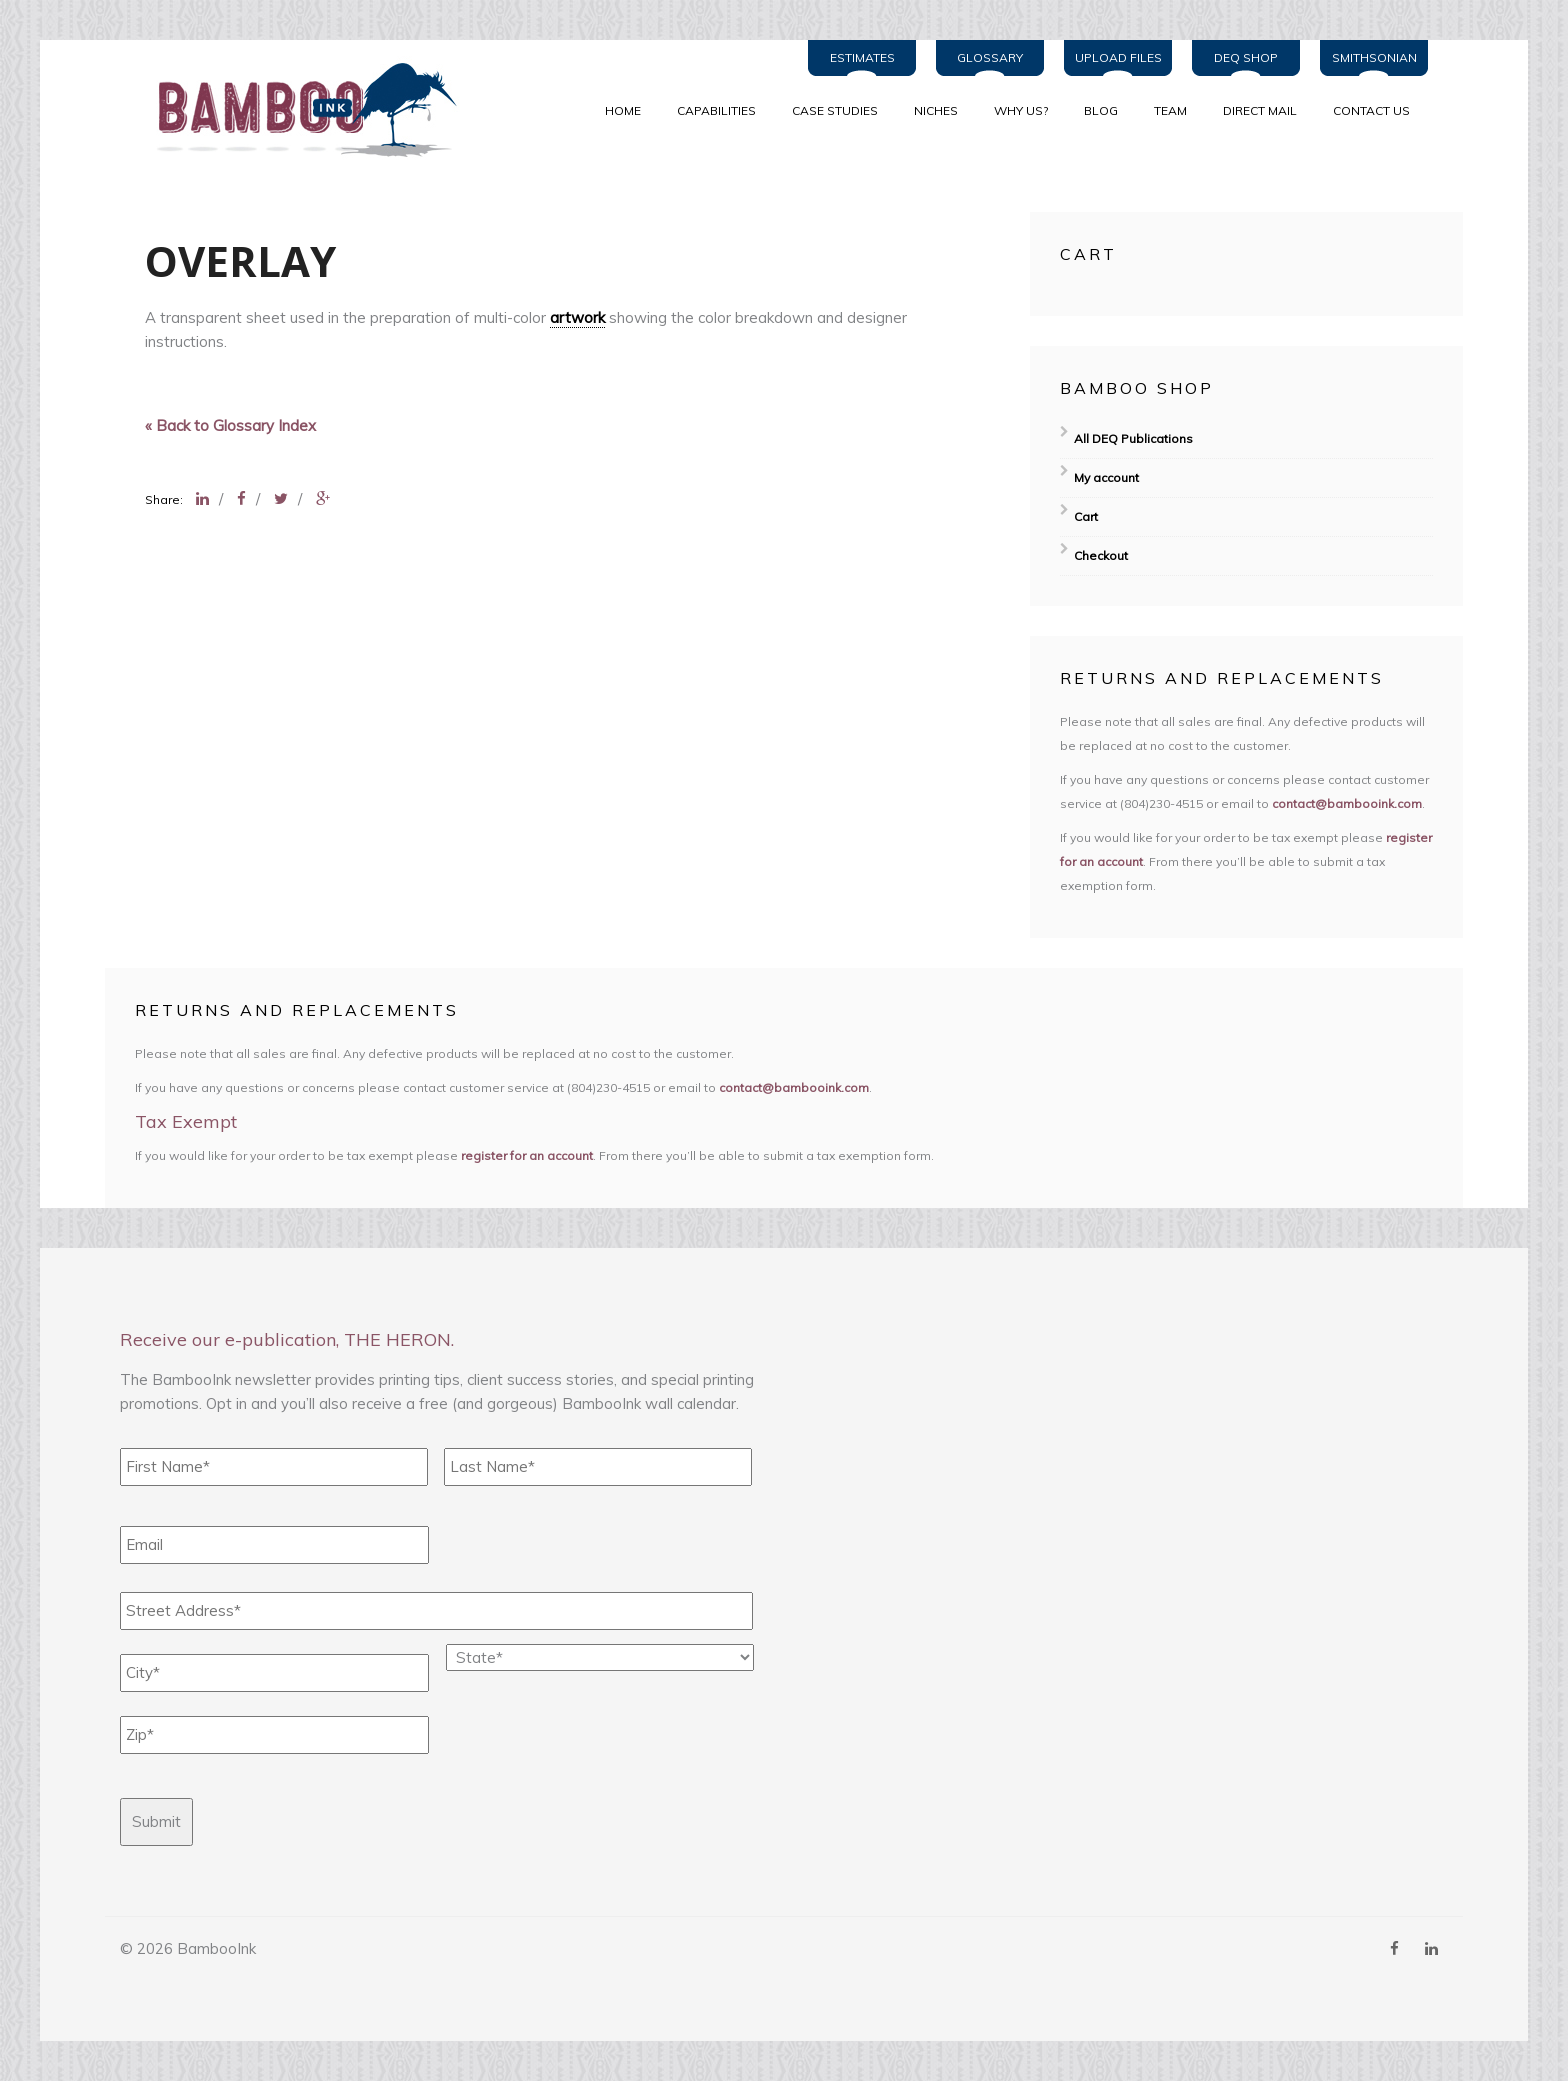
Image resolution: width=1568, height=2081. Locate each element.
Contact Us (1371, 110)
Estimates (862, 57)
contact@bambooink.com (1347, 803)
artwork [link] (577, 317)
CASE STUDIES (835, 110)
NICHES (936, 110)
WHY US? (1021, 110)
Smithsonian (1374, 57)
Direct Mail (1260, 110)
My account (1106, 477)
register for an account (527, 1155)
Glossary (990, 57)
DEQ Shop (1246, 57)
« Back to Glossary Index (230, 425)
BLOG (1101, 110)
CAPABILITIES (716, 110)
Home (623, 110)
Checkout (1101, 555)
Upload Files (1118, 57)
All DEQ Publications (1133, 438)
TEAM (1170, 110)
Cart (1086, 516)
